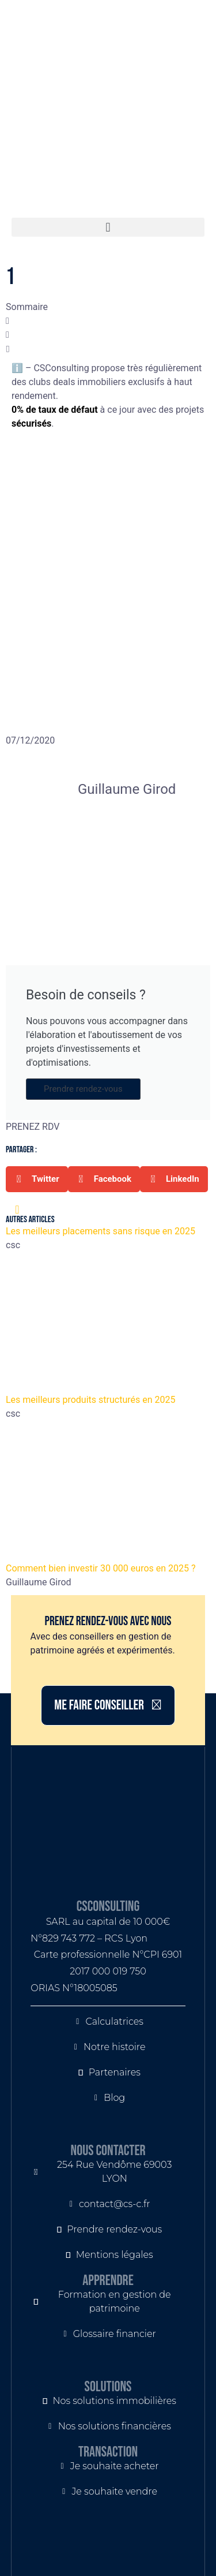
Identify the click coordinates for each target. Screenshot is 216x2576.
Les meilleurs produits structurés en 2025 (90, 1399)
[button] (108, 227)
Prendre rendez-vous (83, 1089)
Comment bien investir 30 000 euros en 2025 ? (101, 1568)
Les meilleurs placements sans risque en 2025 (100, 1231)
